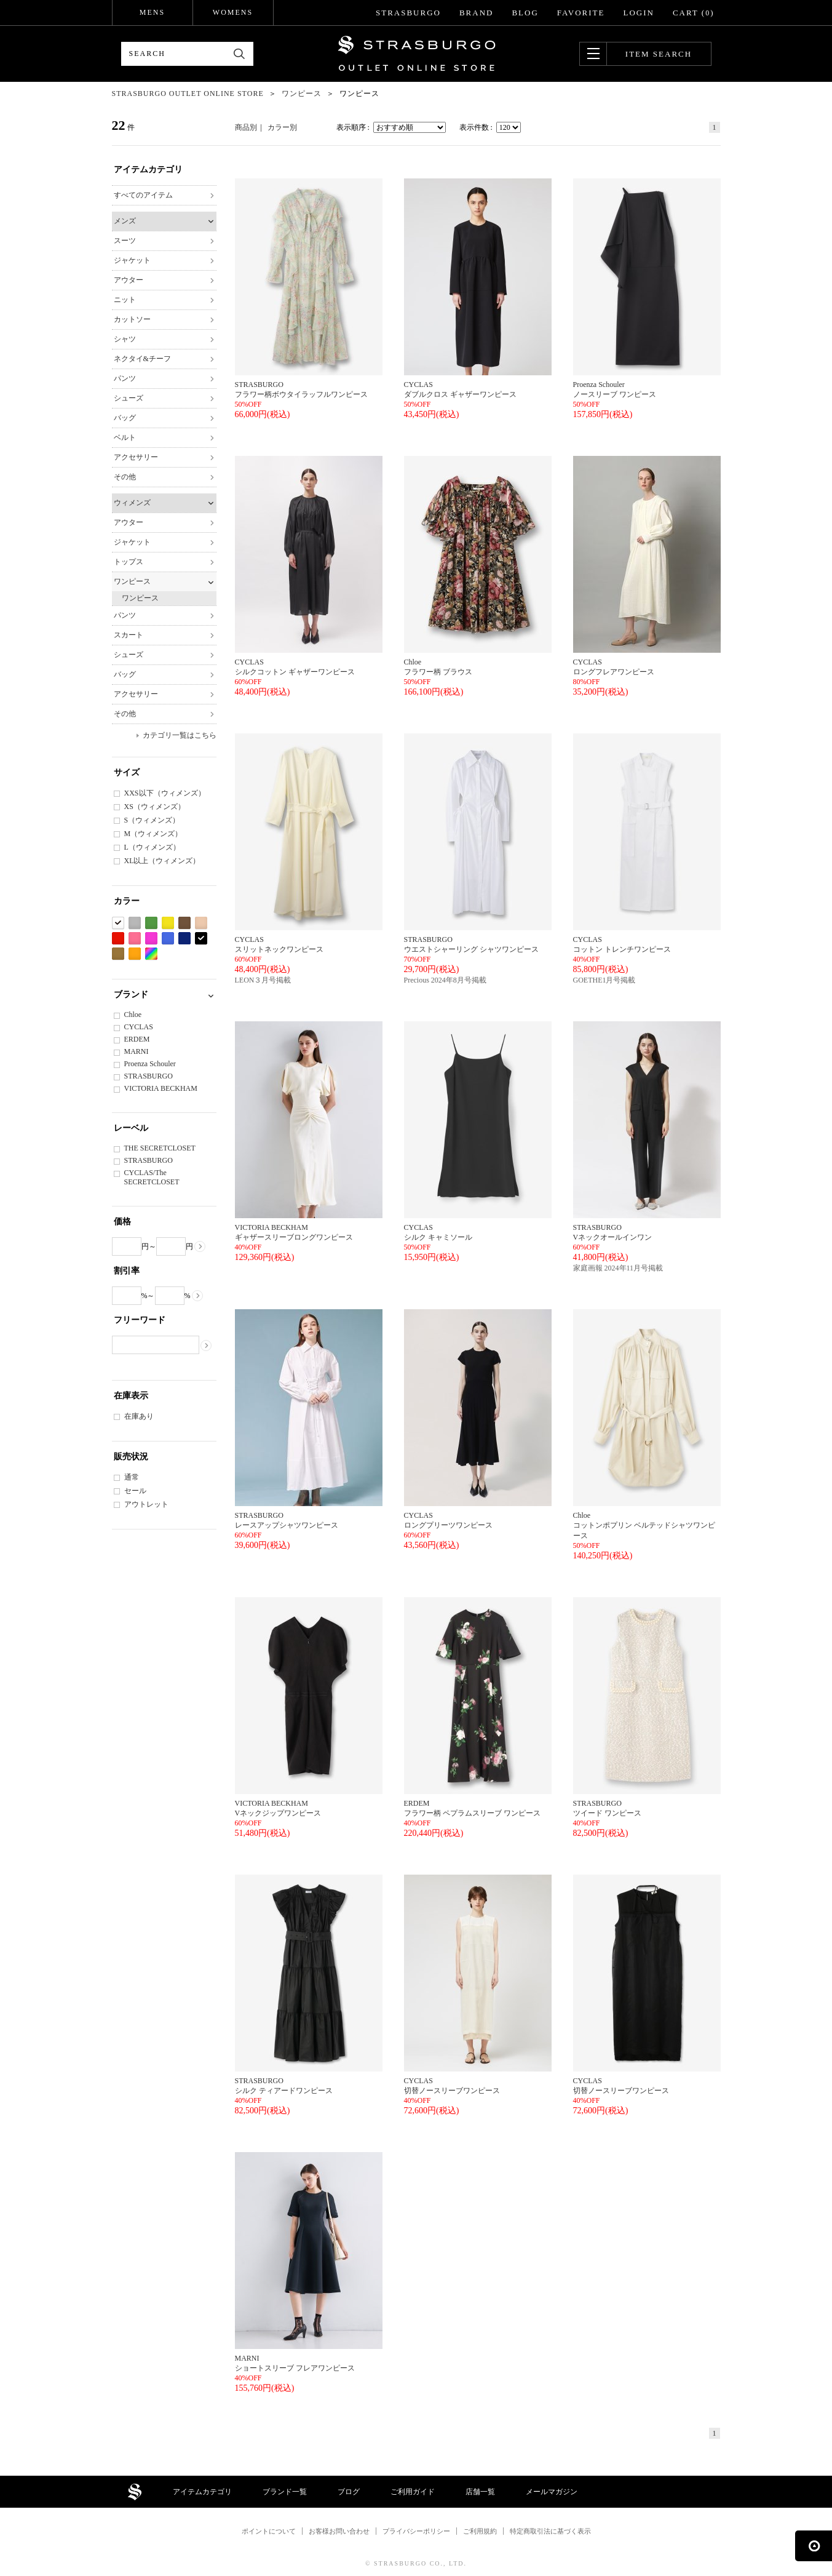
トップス (128, 561)
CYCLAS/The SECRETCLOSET (152, 1177)
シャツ (125, 339)
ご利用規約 (480, 2531)
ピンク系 (135, 938)
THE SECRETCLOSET (160, 1148)
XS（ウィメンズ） (154, 806)
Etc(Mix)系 (151, 953)
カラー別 (282, 127)
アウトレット (146, 1504)
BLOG (525, 12)
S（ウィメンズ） (152, 820)
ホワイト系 (118, 923)
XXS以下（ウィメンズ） (164, 793)
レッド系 (118, 938)
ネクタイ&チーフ (142, 358)
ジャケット (132, 260)
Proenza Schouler (150, 1063)
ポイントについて (269, 2531)
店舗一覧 (480, 2491)
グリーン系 (151, 923)
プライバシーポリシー (416, 2531)
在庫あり (139, 1416)
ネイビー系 (184, 938)
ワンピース (132, 581)
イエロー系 (168, 923)
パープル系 (151, 938)
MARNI (136, 1051)
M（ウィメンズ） (153, 833)
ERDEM (137, 1039)
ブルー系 (168, 938)
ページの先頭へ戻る (813, 2545)
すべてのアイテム (143, 195)
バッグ (125, 417)
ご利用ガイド (412, 2491)
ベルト (125, 437)
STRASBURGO (408, 12)
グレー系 (135, 923)
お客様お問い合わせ (339, 2531)
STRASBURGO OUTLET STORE (417, 53)
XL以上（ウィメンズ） (162, 860)
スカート (128, 635)
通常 (131, 1477)
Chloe (133, 1014)
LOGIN (638, 12)
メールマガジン (551, 2491)
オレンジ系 (135, 953)
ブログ (349, 2491)
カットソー (132, 319)
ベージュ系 (201, 923)
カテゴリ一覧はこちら (179, 735)
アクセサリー (136, 457)
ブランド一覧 (285, 2491)
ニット (125, 299)
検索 (239, 53)
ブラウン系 (184, 923)
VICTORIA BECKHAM (160, 1088)
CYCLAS (138, 1027)
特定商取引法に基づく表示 (550, 2531)
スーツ (125, 240)
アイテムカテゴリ (202, 2491)
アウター (128, 280)
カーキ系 (118, 953)
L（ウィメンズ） (152, 847)
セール (135, 1490)
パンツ (125, 378)
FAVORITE (581, 12)
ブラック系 (201, 938)
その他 (125, 477)
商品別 (246, 127)
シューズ (128, 398)
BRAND (476, 12)
